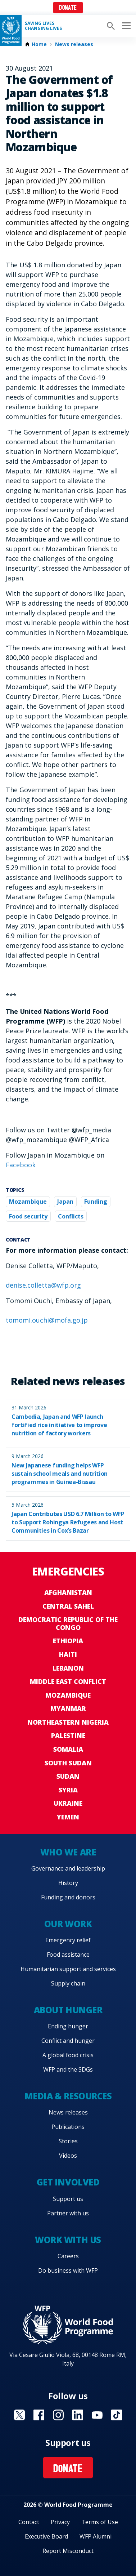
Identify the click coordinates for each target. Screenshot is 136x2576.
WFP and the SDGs (68, 2069)
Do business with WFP (68, 2270)
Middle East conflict (68, 1681)
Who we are (68, 1852)
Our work (68, 1924)
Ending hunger (68, 2026)
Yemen (68, 1817)
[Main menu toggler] (125, 26)
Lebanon (68, 1668)
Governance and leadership (68, 1868)
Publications (68, 2127)
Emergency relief (68, 1940)
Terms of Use (99, 2522)
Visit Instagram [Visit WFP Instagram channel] (58, 2415)
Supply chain (68, 1983)
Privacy (60, 2522)
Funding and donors (68, 1897)
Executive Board (46, 2536)
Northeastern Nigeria (68, 1722)
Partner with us (68, 2213)
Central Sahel (68, 1606)
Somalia (68, 1749)
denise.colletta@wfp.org (43, 1285)
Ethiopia (68, 1640)
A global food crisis (68, 2055)
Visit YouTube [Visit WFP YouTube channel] (97, 2415)
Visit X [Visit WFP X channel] (19, 2415)
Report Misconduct (68, 2551)
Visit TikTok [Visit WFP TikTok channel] (116, 2415)
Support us (68, 2199)
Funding (95, 1201)
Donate (68, 8)
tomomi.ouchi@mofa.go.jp (47, 1320)
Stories (68, 2141)
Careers (68, 2256)
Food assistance (68, 1954)
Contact (28, 2522)
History (68, 1883)
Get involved (68, 2182)
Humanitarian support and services (68, 1969)
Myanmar (68, 1708)
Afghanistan (68, 1592)
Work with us (68, 2240)
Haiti (68, 1654)
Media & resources (68, 2096)
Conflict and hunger (68, 2041)
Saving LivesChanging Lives (43, 26)
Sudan (68, 1776)
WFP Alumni (96, 2536)
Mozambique (28, 1201)
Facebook (21, 1164)
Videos (68, 2156)
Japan (65, 1201)
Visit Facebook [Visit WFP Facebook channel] (38, 2415)
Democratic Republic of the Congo (68, 1623)
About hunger (68, 2010)
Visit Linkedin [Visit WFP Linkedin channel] (77, 2415)
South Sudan (68, 1763)
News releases (74, 44)
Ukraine (68, 1803)
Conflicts (70, 1216)
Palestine (68, 1735)
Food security (28, 1216)
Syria (68, 1790)
